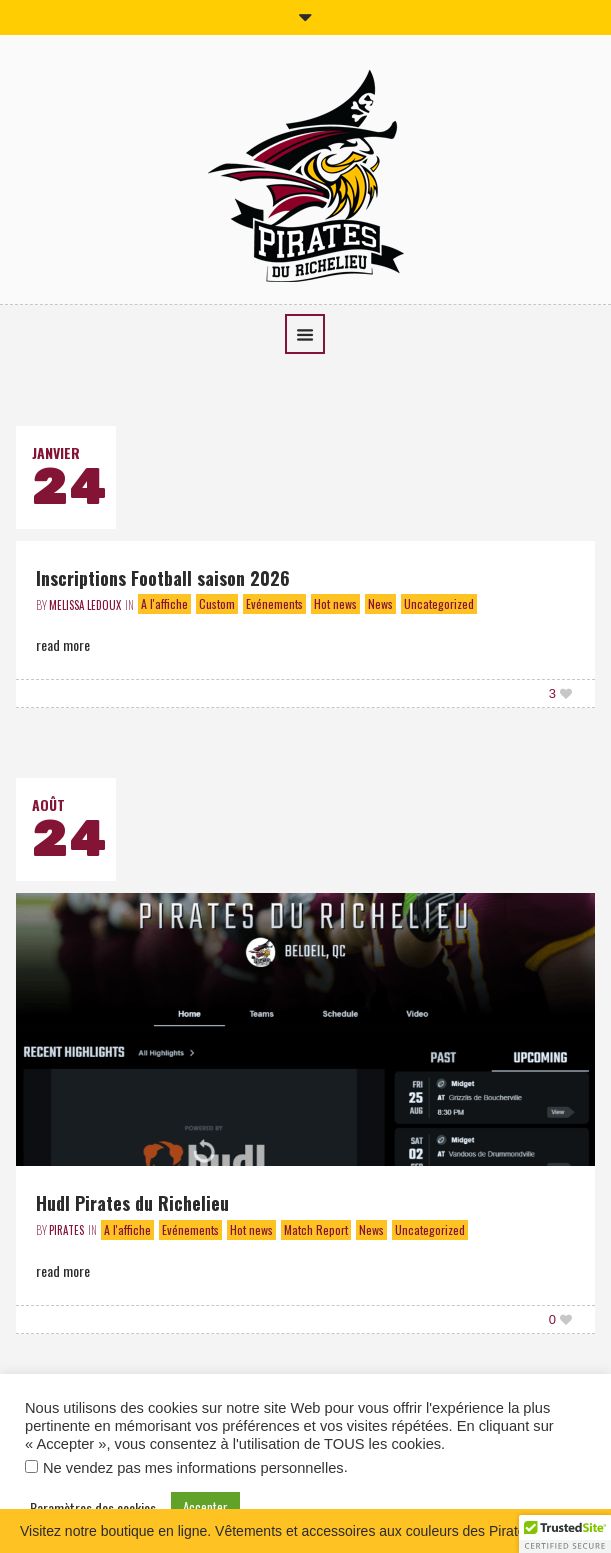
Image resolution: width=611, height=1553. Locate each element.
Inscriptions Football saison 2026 (163, 578)
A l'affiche (164, 603)
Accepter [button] (205, 1507)
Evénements (274, 603)
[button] (565, 1534)
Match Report (316, 1229)
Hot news (335, 603)
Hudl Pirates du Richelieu (132, 1203)
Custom (217, 603)
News (380, 603)
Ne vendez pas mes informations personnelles (193, 1468)
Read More (63, 644)
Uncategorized (439, 603)
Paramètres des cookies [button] (93, 1508)
